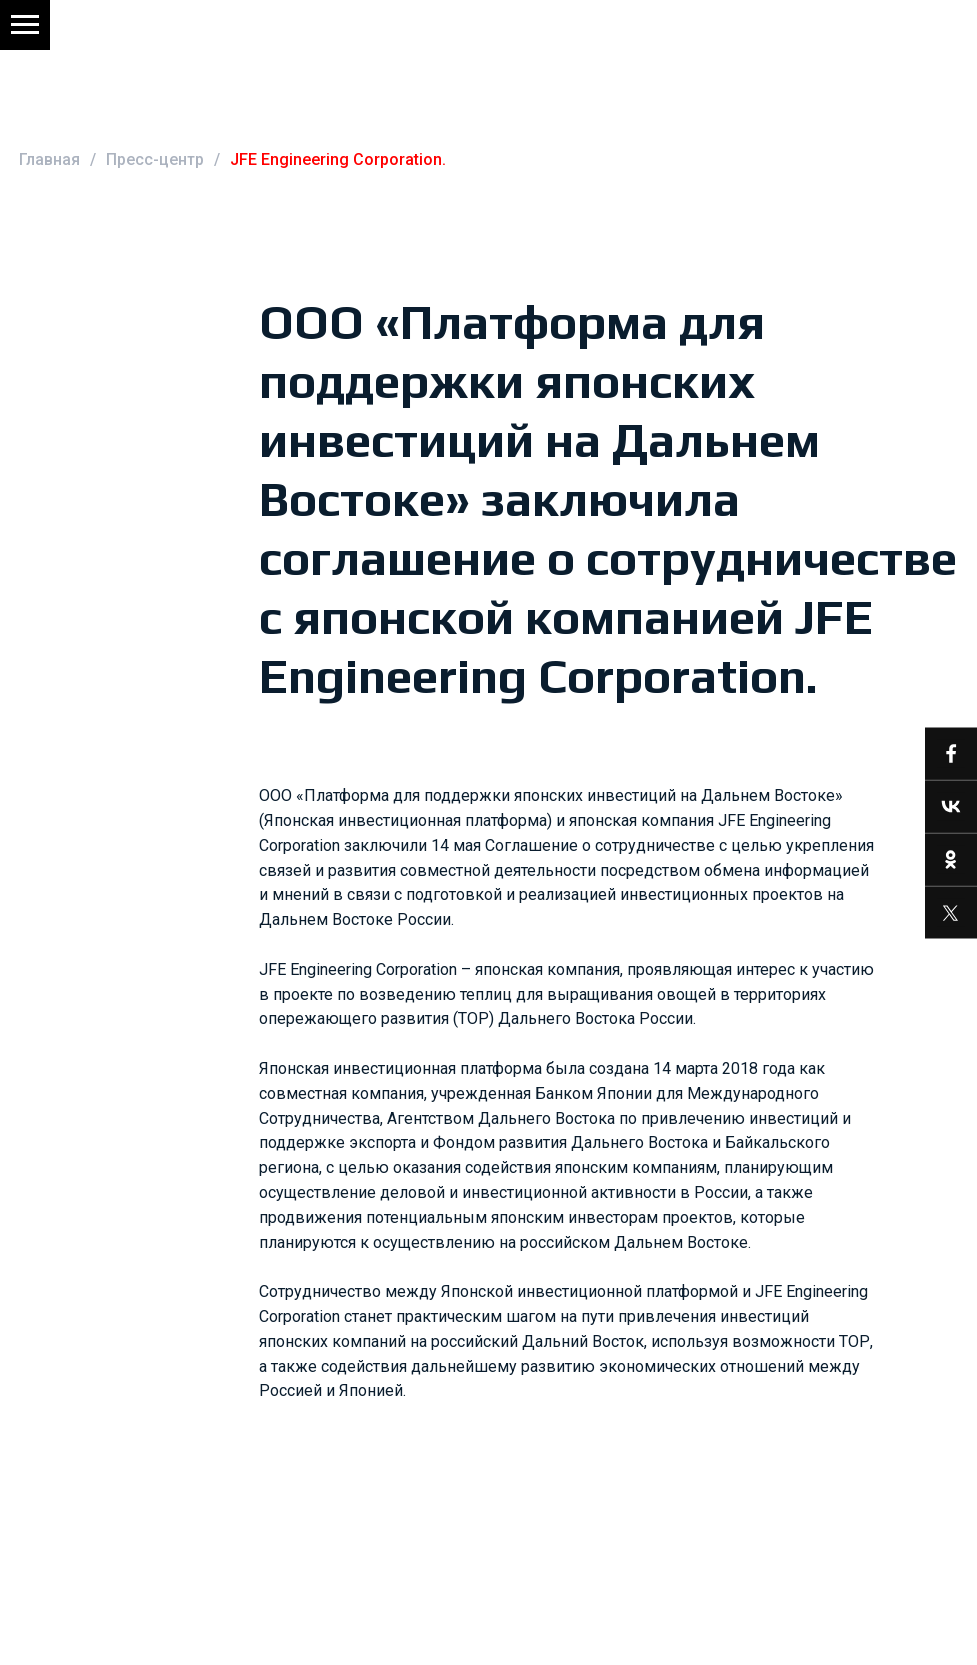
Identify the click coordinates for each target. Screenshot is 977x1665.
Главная (49, 159)
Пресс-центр (155, 159)
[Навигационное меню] (25, 25)
